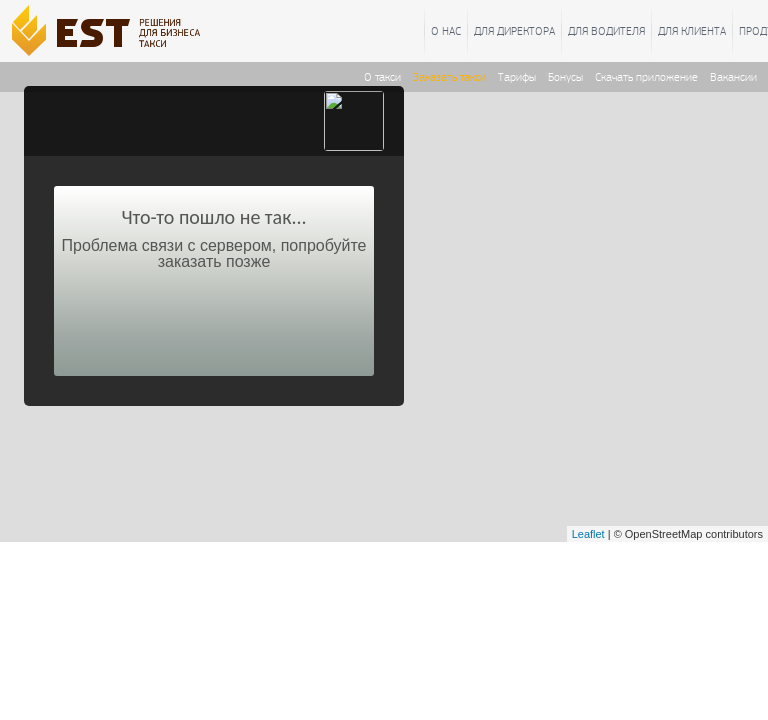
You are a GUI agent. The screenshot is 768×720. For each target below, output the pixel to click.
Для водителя (606, 30)
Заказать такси (449, 76)
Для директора (514, 30)
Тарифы (517, 76)
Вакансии (733, 76)
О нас (446, 30)
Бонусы (565, 76)
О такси (382, 76)
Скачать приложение (646, 76)
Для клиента (692, 30)
